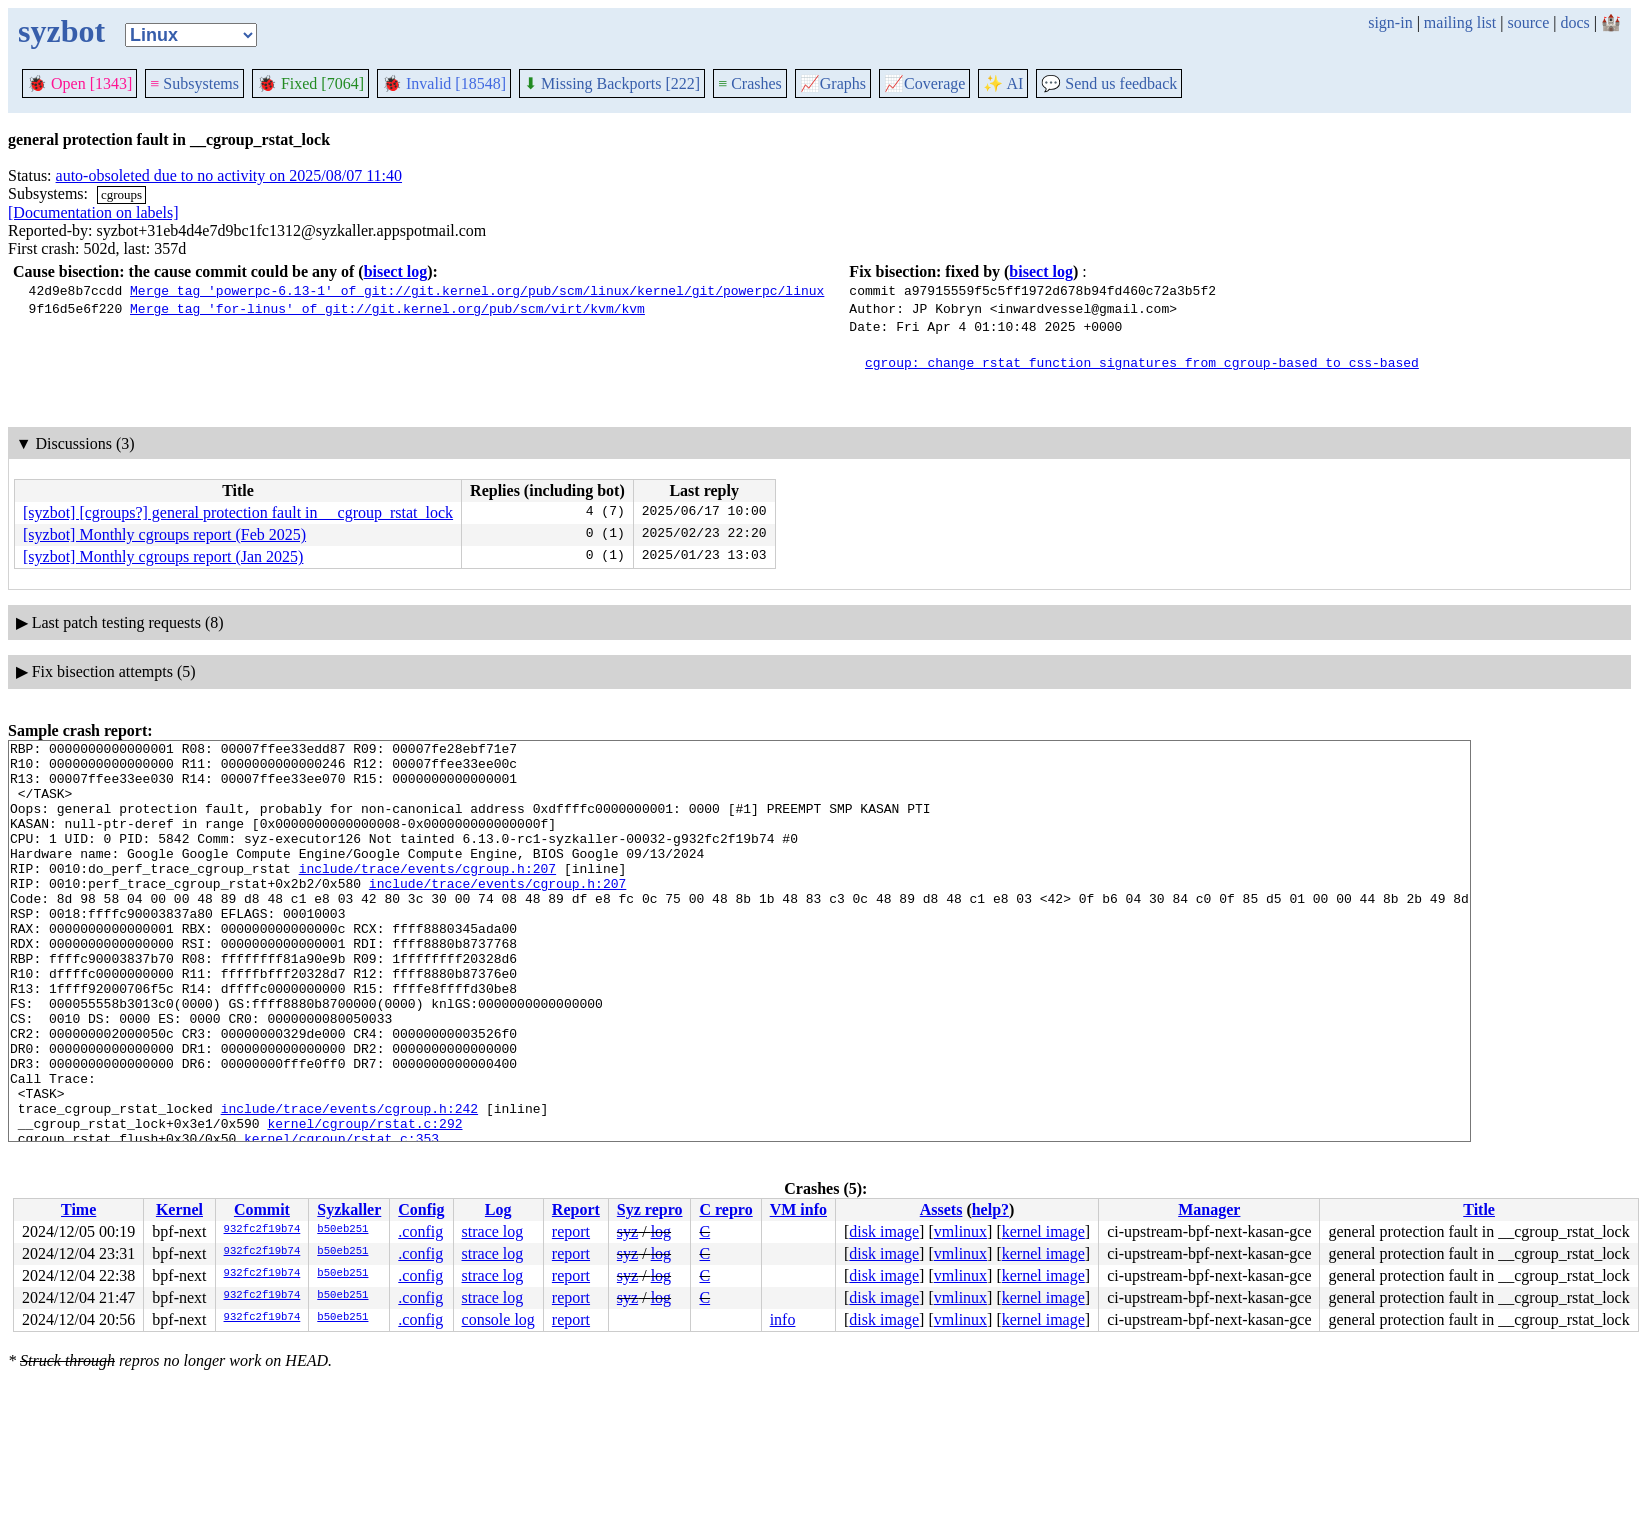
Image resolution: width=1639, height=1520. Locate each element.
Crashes (750, 83)
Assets (941, 1209)
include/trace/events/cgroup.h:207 (427, 895)
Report (576, 1209)
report (571, 1231)
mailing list (1460, 22)
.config (420, 1231)
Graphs (833, 83)
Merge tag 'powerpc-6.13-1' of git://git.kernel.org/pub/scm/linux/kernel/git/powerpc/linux (477, 290)
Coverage (924, 83)
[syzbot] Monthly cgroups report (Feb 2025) (164, 534)
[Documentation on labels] (93, 212)
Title (1479, 1209)
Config (421, 1209)
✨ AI (1003, 83)
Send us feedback (1109, 83)
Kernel (179, 1209)
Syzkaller (349, 1209)
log (661, 1231)
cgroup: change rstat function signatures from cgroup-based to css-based (1142, 362)
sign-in (1390, 22)
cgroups (121, 194)
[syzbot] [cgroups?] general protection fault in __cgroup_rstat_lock (238, 512)
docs (1574, 22)
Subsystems (194, 83)
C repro (725, 1209)
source (1529, 22)
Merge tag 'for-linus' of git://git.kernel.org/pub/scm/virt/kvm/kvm (387, 308)
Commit (262, 1209)
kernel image (1043, 1231)
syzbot (61, 31)
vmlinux (960, 1231)
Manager (1209, 1209)
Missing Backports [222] (612, 83)
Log (498, 1209)
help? (990, 1209)
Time (78, 1209)
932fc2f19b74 (262, 1230)
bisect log (396, 271)
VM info (798, 1209)
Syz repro (650, 1209)
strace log (493, 1231)
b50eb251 (342, 1230)
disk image (884, 1231)
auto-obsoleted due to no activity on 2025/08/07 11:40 (229, 175)
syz (627, 1231)
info (783, 1319)
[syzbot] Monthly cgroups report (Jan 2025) (163, 556)
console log (498, 1319)
